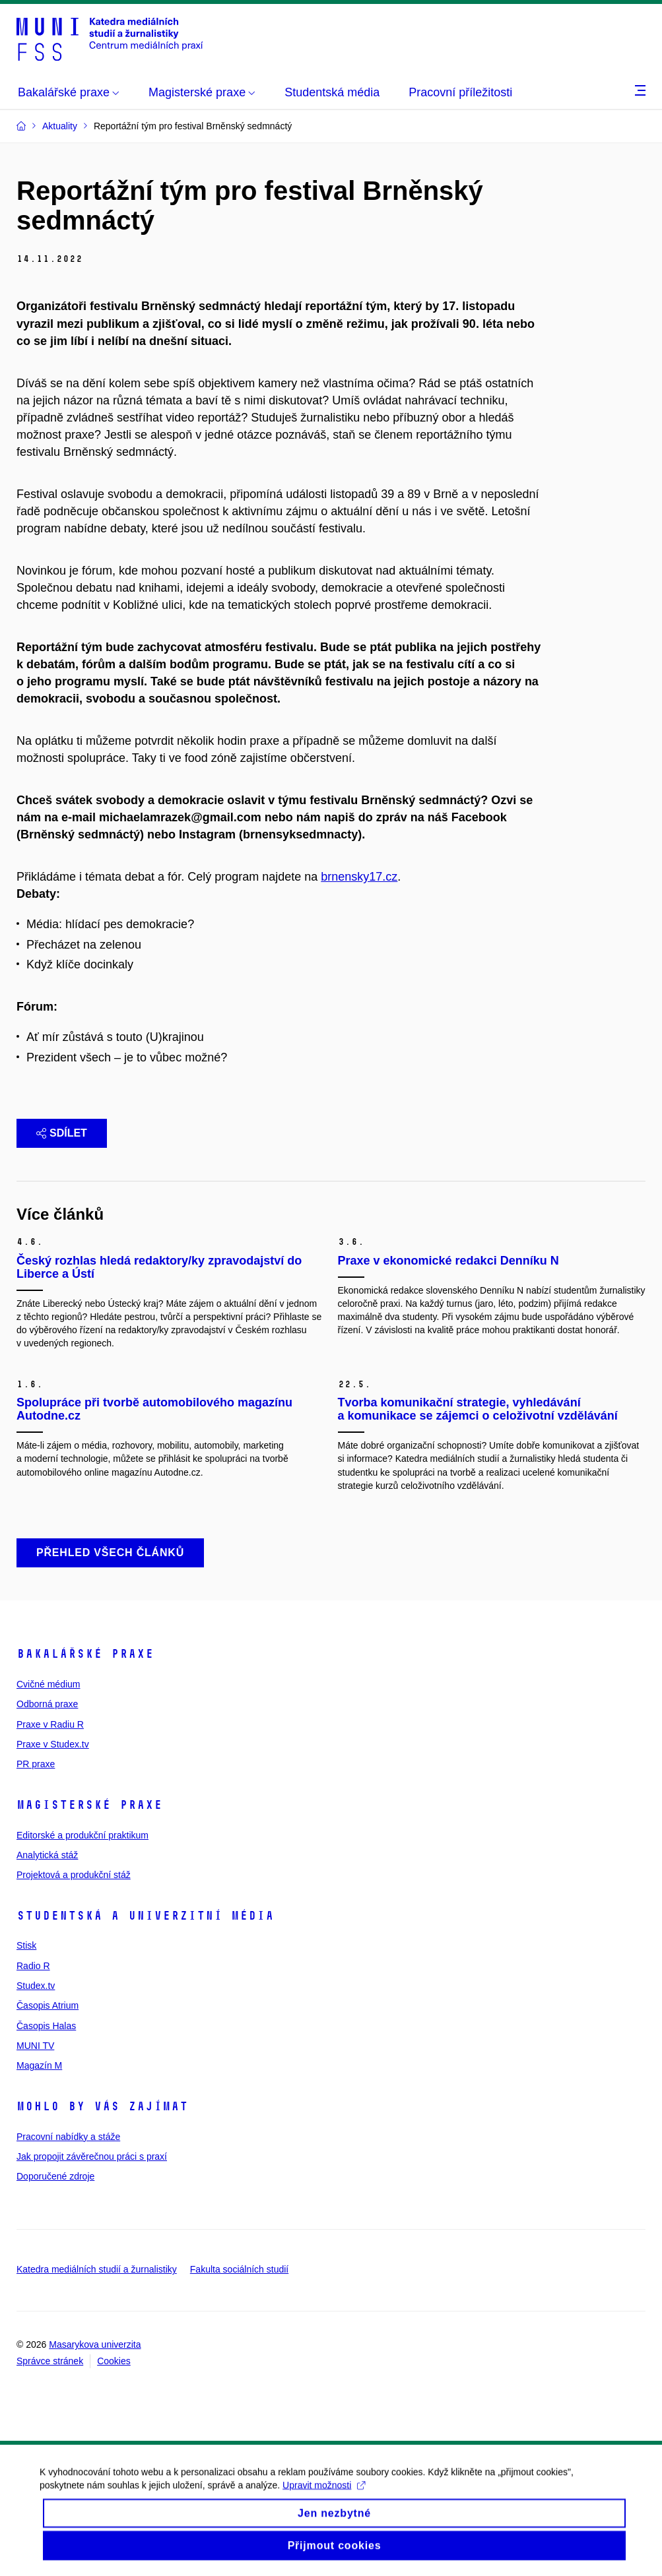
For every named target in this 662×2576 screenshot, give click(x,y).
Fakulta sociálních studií (239, 2269)
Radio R (33, 1966)
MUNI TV (35, 2045)
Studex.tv (36, 1985)
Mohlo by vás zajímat (102, 2106)
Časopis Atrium (48, 2005)
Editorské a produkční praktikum (83, 1835)
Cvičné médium (48, 1684)
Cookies (114, 2361)
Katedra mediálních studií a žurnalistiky (97, 2269)
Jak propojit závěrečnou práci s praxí (92, 2156)
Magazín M (39, 2065)
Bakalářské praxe (85, 1654)
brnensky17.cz (359, 876)
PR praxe (36, 1764)
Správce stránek (50, 2361)
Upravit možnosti (323, 2495)
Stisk (26, 1945)
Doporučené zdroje (55, 2176)
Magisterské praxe (89, 1805)
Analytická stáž (47, 1855)
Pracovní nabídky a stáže (68, 2136)
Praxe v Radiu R (50, 1724)
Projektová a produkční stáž (74, 1874)
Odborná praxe (47, 1704)
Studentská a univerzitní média (145, 1915)
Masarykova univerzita (95, 2344)
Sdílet (61, 1133)
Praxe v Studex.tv (53, 1744)
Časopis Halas (46, 2026)
